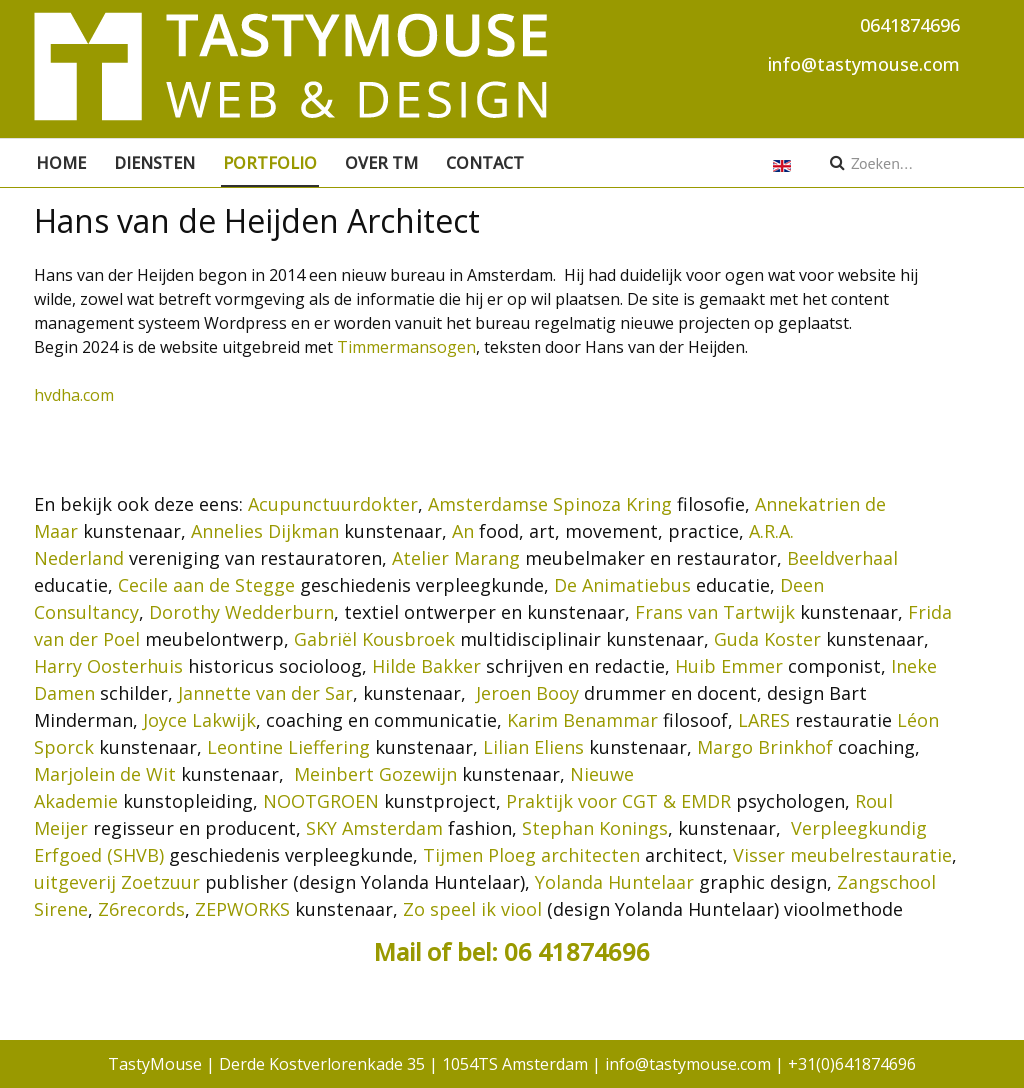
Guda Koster (767, 639)
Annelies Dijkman (265, 531)
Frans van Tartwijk (715, 612)
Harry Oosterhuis (108, 666)
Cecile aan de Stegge (206, 585)
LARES (764, 720)
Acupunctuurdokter (333, 504)
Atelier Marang (456, 558)
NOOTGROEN (321, 801)
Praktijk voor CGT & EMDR (618, 801)
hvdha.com (74, 395)
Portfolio (270, 163)
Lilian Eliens (533, 747)
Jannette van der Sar (265, 693)
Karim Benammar (582, 720)
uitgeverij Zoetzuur (117, 882)
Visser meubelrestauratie (842, 855)
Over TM (381, 163)
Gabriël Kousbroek (374, 639)
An (463, 531)
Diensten (154, 163)
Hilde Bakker (426, 666)
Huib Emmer (729, 666)
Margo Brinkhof (765, 747)
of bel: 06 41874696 (538, 951)
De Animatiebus (622, 585)
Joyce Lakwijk (199, 720)
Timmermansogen (406, 347)
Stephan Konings (595, 828)
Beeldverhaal (842, 558)
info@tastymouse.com (864, 64)
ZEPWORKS (242, 909)
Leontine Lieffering (288, 747)
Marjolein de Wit (105, 774)
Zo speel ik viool (472, 909)
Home (61, 163)
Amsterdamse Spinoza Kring (550, 504)
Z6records (141, 909)
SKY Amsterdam (374, 828)
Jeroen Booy (527, 693)
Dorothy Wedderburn (241, 612)
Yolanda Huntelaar (614, 882)
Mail (400, 951)
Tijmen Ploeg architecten (531, 855)
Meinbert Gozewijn (375, 774)
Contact (485, 163)
